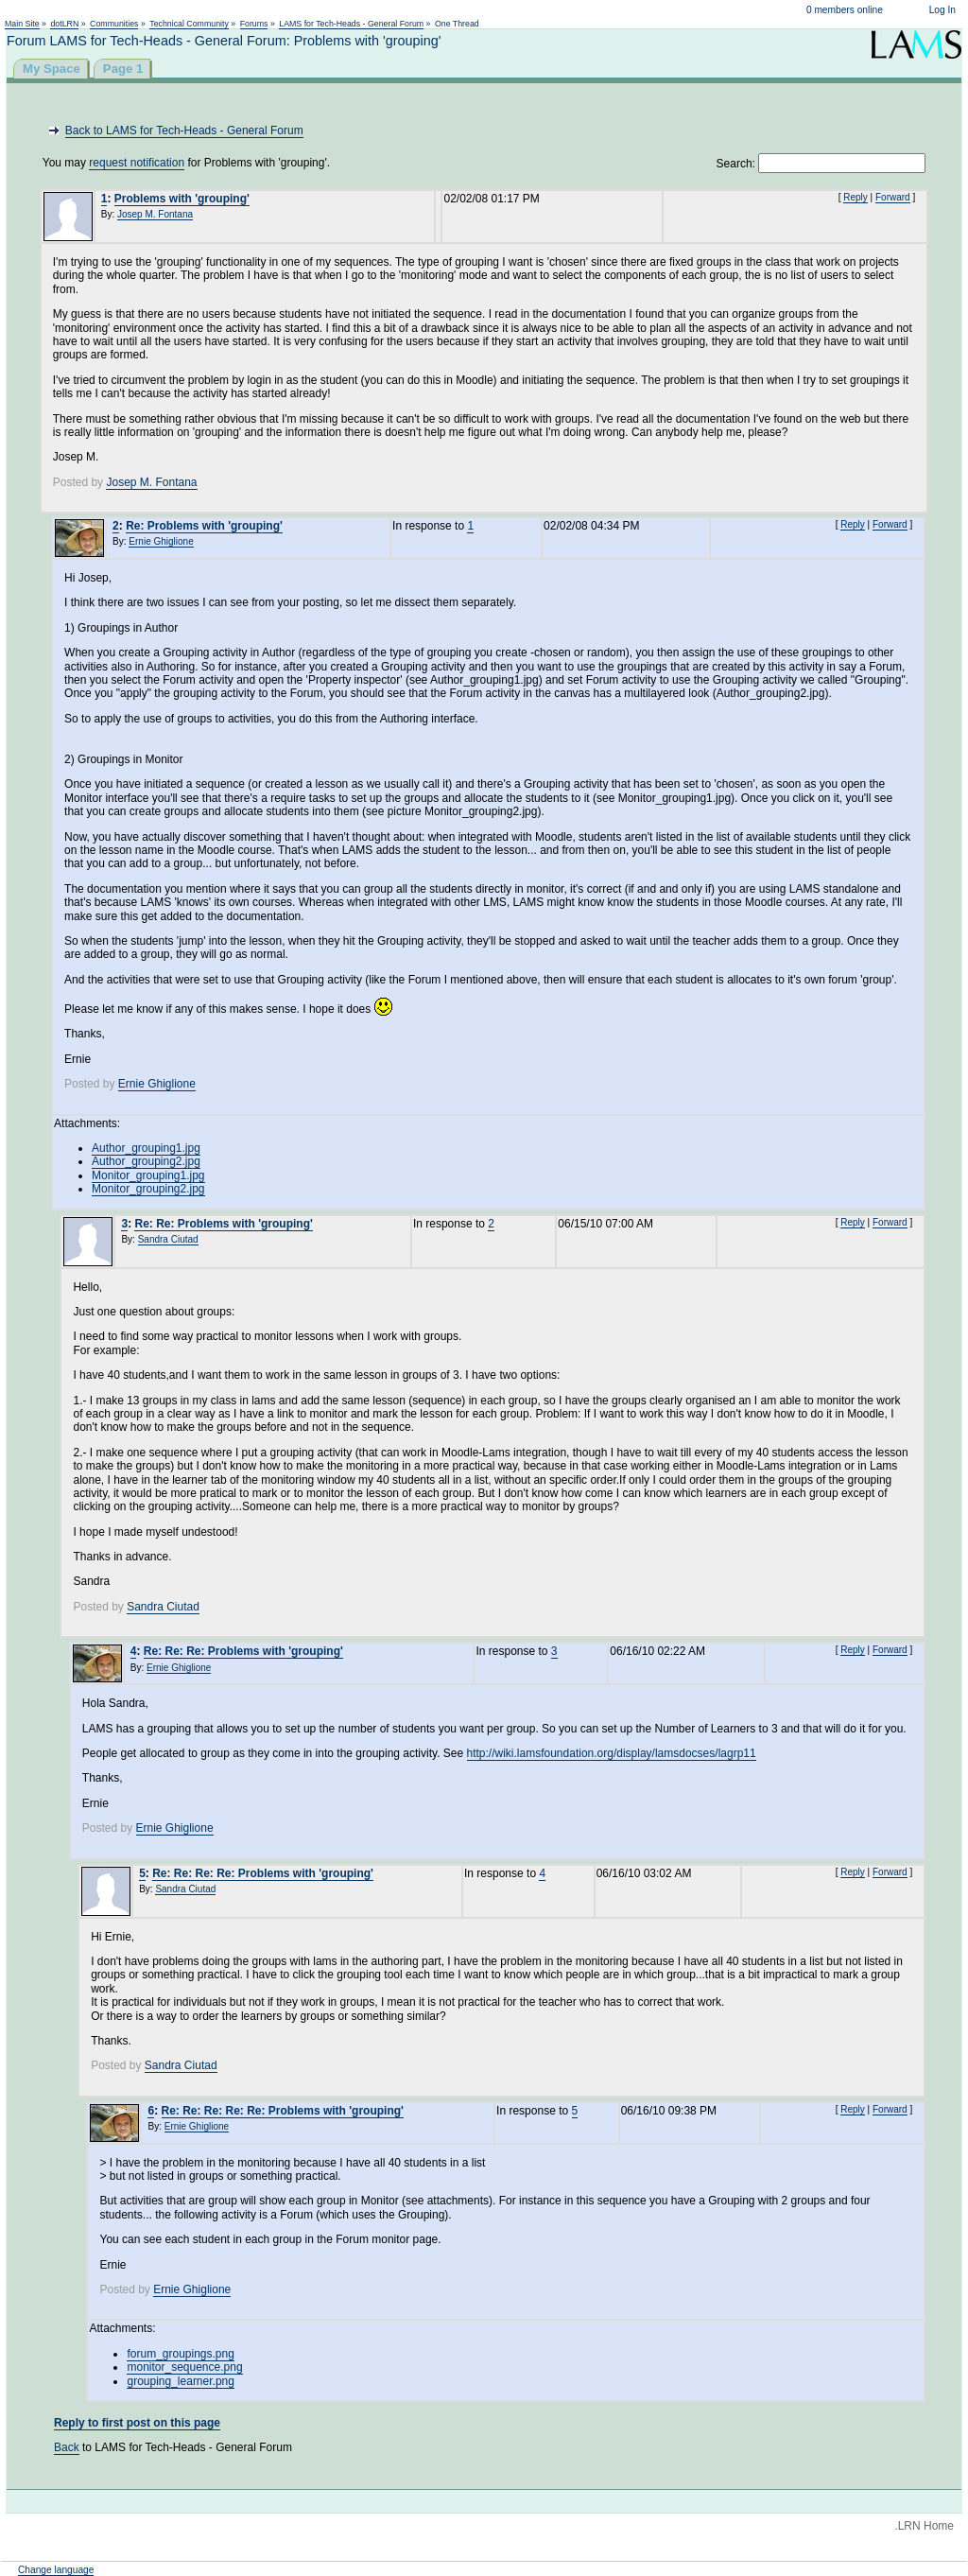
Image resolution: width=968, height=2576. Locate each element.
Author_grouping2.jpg (146, 1161)
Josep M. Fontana (155, 214)
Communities (114, 23)
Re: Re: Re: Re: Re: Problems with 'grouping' (283, 2110)
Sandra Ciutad (168, 1239)
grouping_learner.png (180, 2381)
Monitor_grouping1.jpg (148, 1175)
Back (66, 2447)
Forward (892, 197)
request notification (136, 162)
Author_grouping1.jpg (146, 1148)
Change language (56, 2570)
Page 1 (123, 68)
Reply (855, 197)
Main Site (22, 23)
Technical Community (189, 23)
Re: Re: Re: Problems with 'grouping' (243, 1651)
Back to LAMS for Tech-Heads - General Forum (184, 130)
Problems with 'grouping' (182, 198)
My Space (51, 68)
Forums (254, 23)
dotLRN (64, 23)
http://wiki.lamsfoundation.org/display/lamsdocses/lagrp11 (611, 1753)
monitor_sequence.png (184, 2367)
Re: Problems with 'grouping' (204, 525)
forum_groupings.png (180, 2353)
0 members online (844, 10)
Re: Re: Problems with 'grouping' (223, 1223)
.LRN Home (924, 2525)
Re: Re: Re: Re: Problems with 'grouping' (262, 1873)
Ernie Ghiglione (161, 541)
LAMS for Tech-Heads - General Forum (351, 23)
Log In (942, 10)
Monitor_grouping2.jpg (148, 1188)
